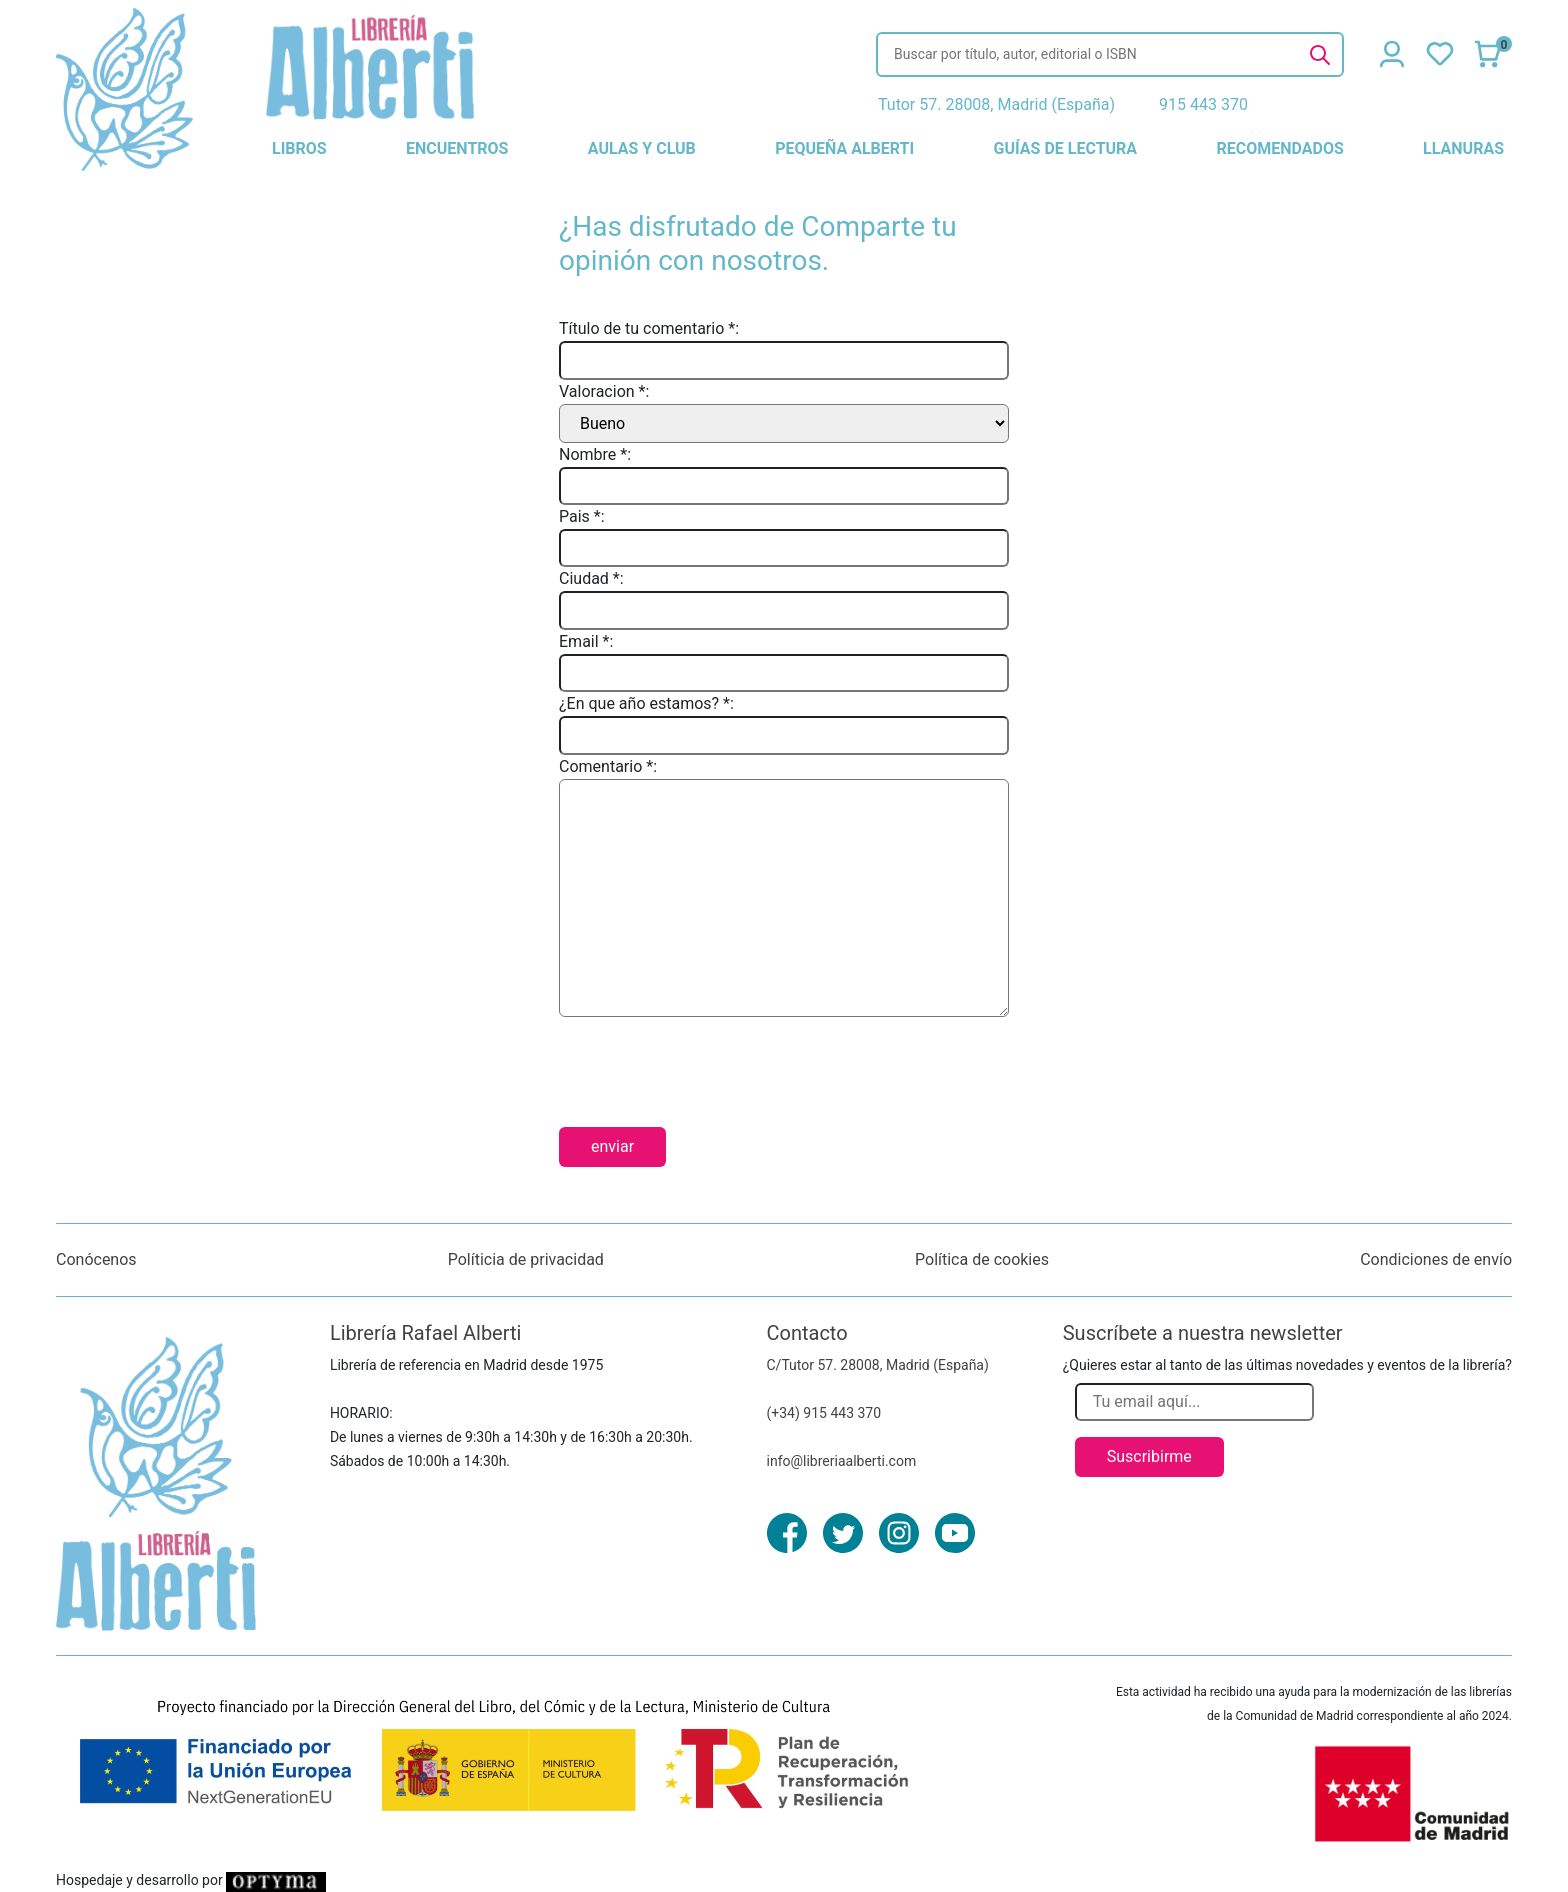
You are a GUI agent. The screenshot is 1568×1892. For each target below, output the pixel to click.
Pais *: (582, 516)
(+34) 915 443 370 (824, 1413)
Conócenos (96, 1259)
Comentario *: (608, 766)
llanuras (1463, 148)
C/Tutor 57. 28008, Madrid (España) (878, 1365)
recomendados (1279, 148)
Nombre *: (595, 454)
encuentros (457, 148)
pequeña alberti (844, 148)
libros (299, 148)
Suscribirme (1149, 1456)
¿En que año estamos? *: (646, 703)
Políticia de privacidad (526, 1259)
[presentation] (711, 1064)
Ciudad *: (591, 578)
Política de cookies (982, 1259)
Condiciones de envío (1436, 1259)
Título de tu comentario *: (649, 328)
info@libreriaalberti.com (842, 1461)
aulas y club (642, 148)
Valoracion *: (604, 391)
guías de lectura (1066, 148)
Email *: (586, 641)
